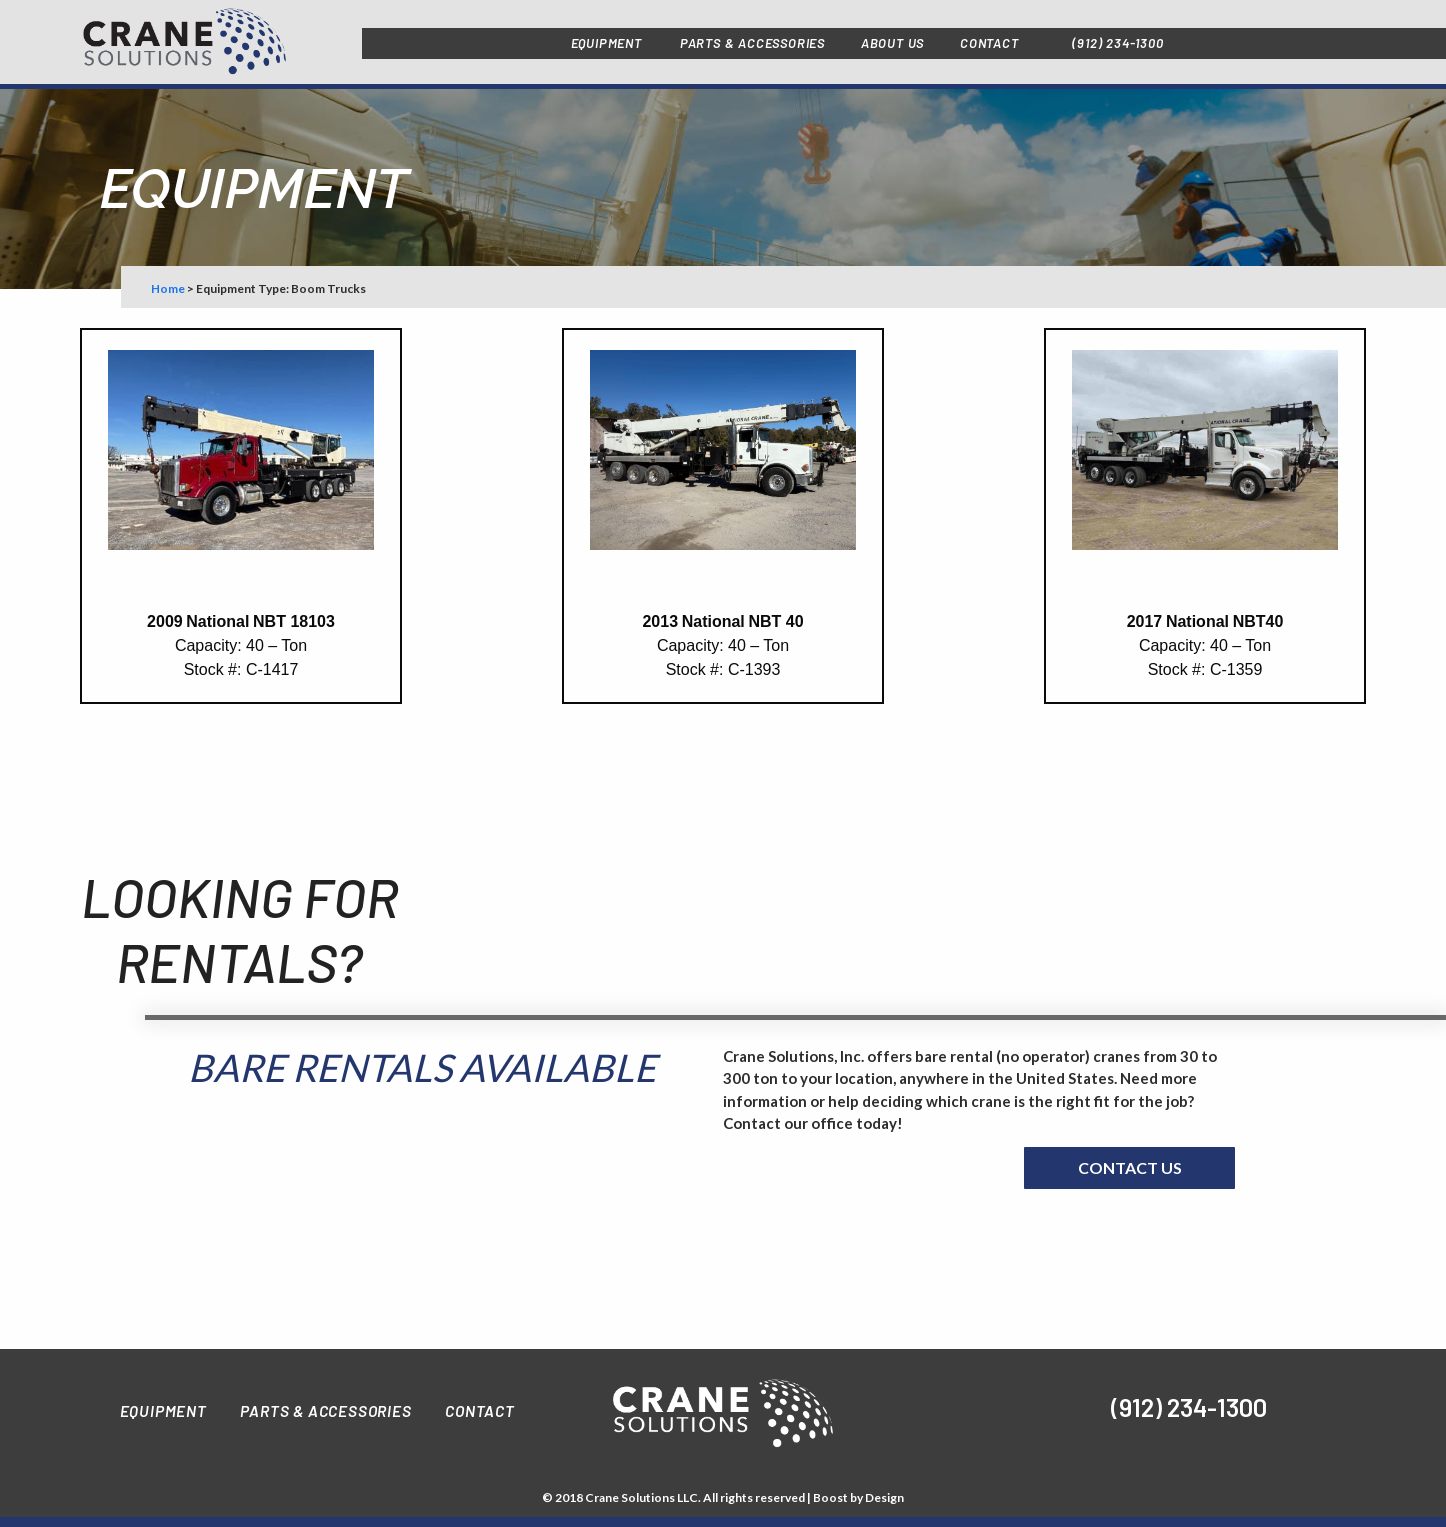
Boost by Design (858, 1497)
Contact (480, 1410)
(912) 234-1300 (1117, 43)
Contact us (1130, 1167)
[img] (939, 1409)
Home (168, 288)
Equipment (163, 1410)
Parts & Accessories (325, 1410)
